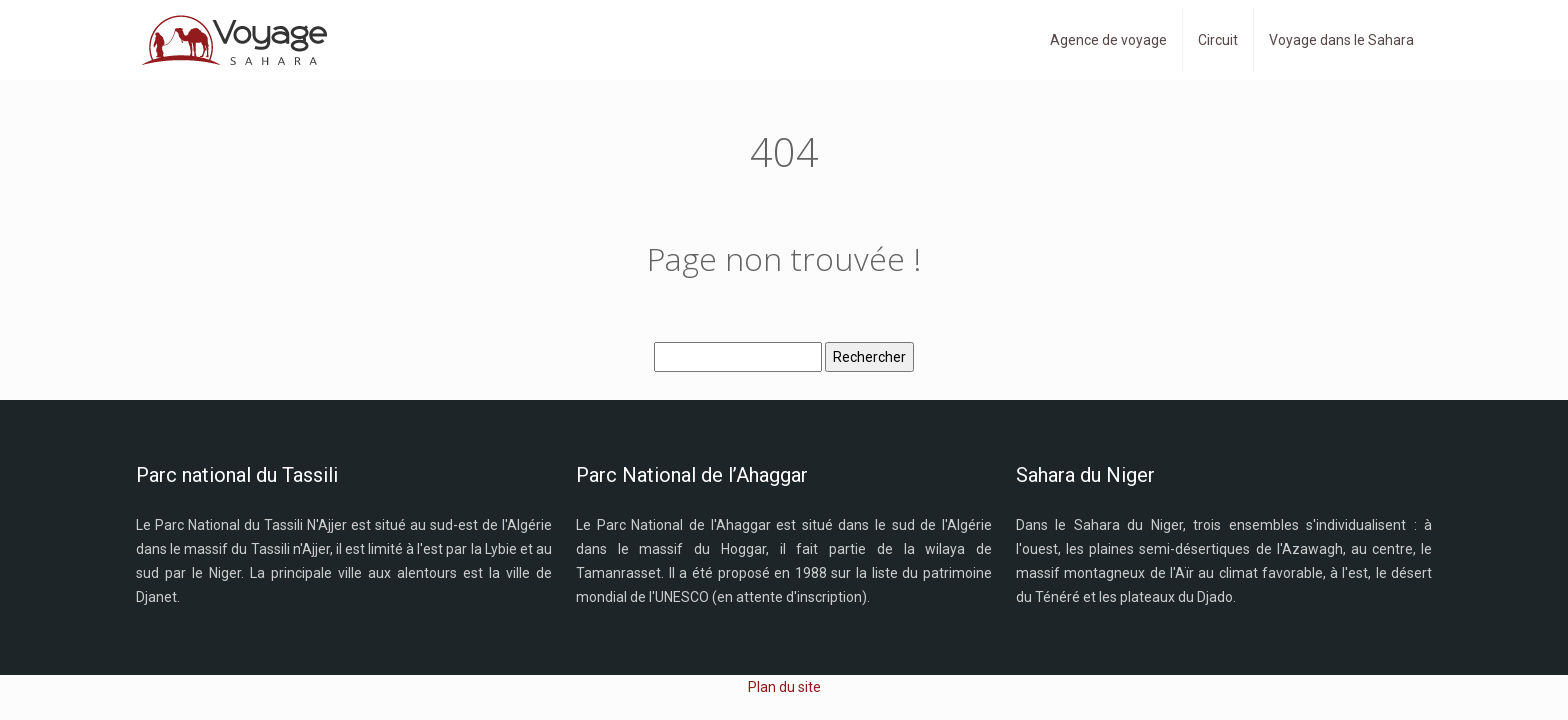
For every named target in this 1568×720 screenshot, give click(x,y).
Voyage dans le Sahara (1341, 40)
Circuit (1218, 40)
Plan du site (784, 687)
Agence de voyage (1108, 40)
